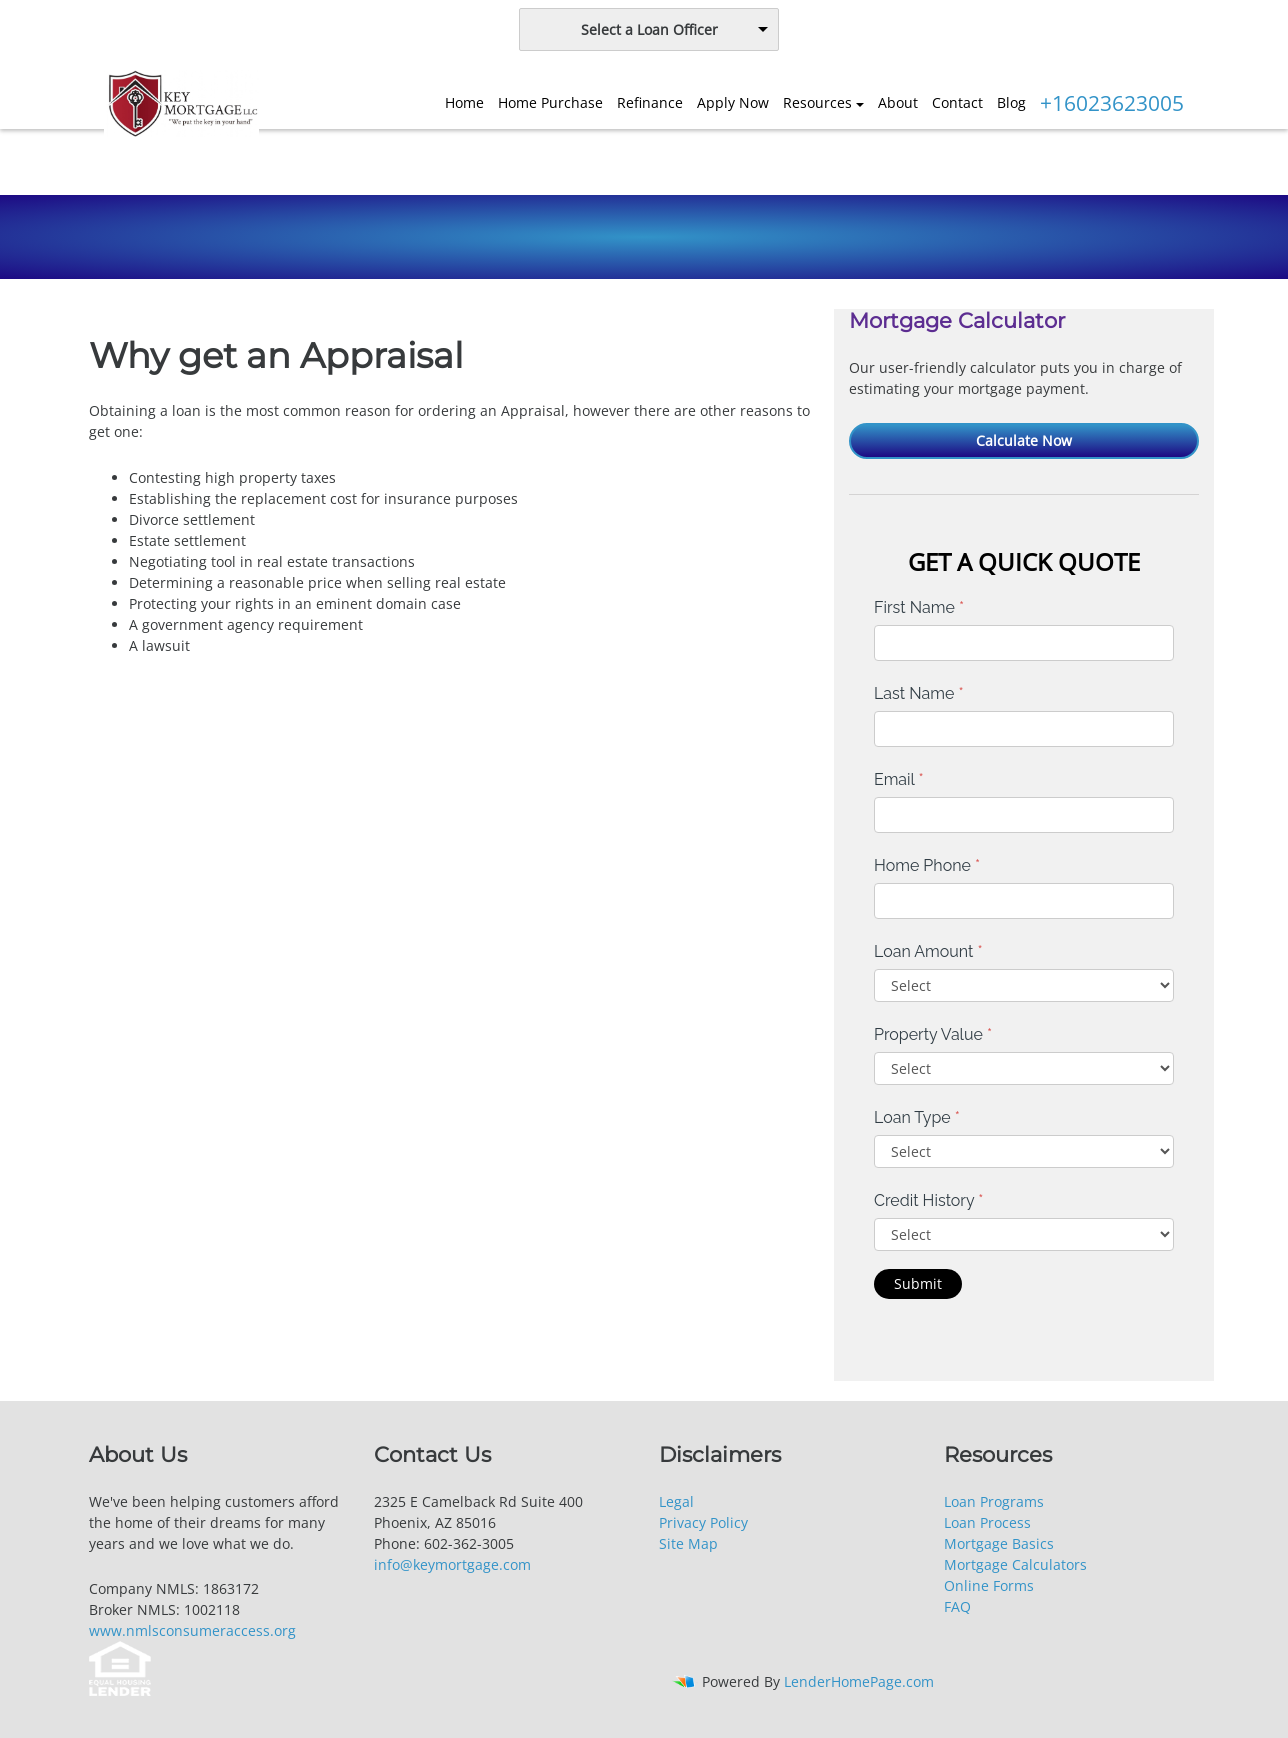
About (898, 102)
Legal (676, 1501)
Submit (918, 1283)
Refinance (650, 102)
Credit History (928, 1200)
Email (899, 779)
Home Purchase (550, 102)
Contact (957, 102)
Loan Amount (928, 951)
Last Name (919, 693)
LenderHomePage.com (859, 1681)
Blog (1011, 102)
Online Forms (989, 1585)
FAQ (957, 1606)
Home (464, 102)
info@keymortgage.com (452, 1564)
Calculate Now (1024, 440)
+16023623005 (1112, 103)
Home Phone (927, 865)
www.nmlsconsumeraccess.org (192, 1630)
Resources (817, 102)
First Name (919, 607)
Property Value (933, 1034)
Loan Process (987, 1522)
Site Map (688, 1543)
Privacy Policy (703, 1522)
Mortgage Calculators (1015, 1564)
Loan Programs (994, 1501)
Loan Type (917, 1117)
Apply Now (733, 102)
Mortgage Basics (999, 1543)
